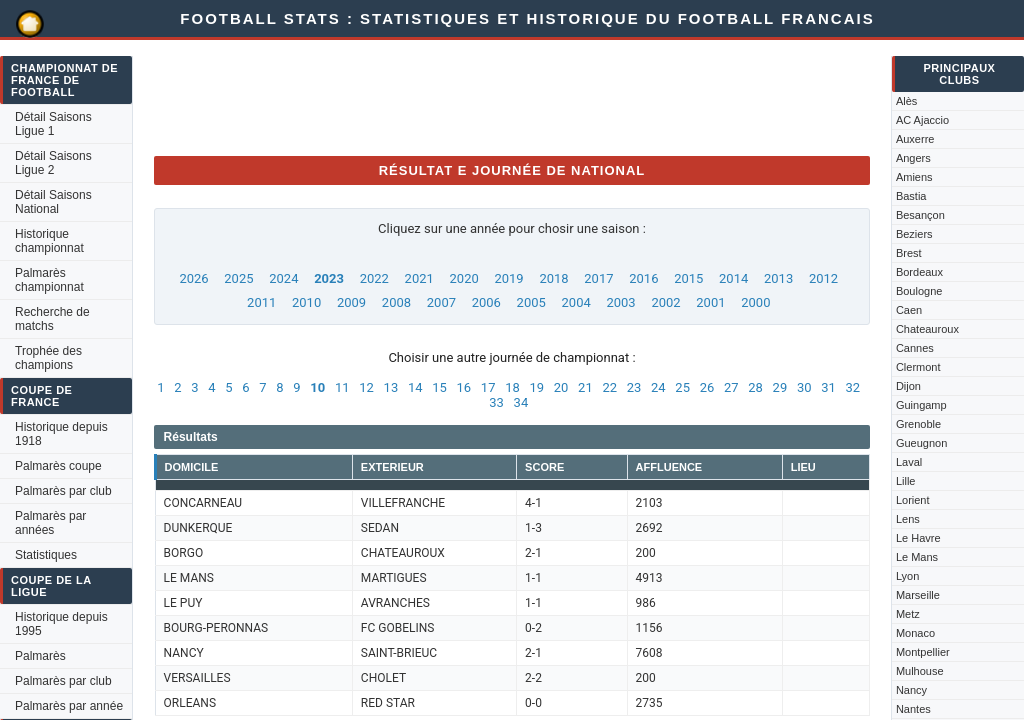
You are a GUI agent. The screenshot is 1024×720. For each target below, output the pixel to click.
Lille (906, 481)
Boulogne (919, 291)
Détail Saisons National (53, 202)
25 (682, 387)
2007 (441, 302)
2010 (306, 302)
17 (488, 387)
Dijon (908, 386)
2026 (193, 278)
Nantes (913, 709)
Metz (908, 614)
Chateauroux (927, 329)
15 (439, 387)
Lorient (913, 500)
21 (585, 387)
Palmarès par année (69, 706)
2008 (396, 302)
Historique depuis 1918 (61, 434)
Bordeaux (919, 272)
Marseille (918, 595)
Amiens (914, 177)
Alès (906, 101)
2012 (823, 278)
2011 (261, 302)
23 (634, 387)
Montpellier (923, 652)
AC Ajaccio (922, 120)
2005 (531, 302)
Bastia (911, 196)
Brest (909, 253)
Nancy (911, 690)
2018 (553, 278)
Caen (909, 310)
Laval (909, 462)
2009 (351, 302)
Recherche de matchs (52, 319)
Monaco (915, 633)
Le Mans (917, 557)
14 (415, 387)
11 (342, 387)
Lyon (907, 576)
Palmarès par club (63, 491)
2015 (688, 278)
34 (521, 402)
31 (828, 387)
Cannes (915, 348)
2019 (508, 278)
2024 (283, 278)
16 (464, 387)
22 (609, 387)
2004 (576, 302)
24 (658, 387)
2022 (374, 278)
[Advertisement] (518, 95)
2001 (710, 302)
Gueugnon (921, 443)
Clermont (918, 367)
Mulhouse (920, 671)
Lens (908, 519)
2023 (329, 278)
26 (707, 387)
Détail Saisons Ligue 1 (53, 124)
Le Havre (918, 538)
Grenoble (918, 424)
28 (755, 387)
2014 (733, 278)
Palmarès (40, 656)
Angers (913, 158)
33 (496, 402)
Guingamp (921, 405)
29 (780, 387)
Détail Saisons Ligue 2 (53, 163)
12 (366, 387)
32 (853, 387)
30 (804, 387)
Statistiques (46, 555)
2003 (620, 302)
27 (731, 387)
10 (317, 387)
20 (561, 387)
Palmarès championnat (49, 280)
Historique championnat (49, 241)
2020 (464, 278)
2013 (778, 278)
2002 (665, 302)
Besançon (920, 215)
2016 (643, 278)
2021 (419, 278)
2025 (238, 278)
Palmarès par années (50, 523)
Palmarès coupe (58, 466)
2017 (598, 278)
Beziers (914, 234)
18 (512, 387)
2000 (755, 302)
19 (536, 387)
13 (391, 387)
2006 (486, 302)
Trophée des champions (48, 358)
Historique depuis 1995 (61, 624)
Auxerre (915, 139)
